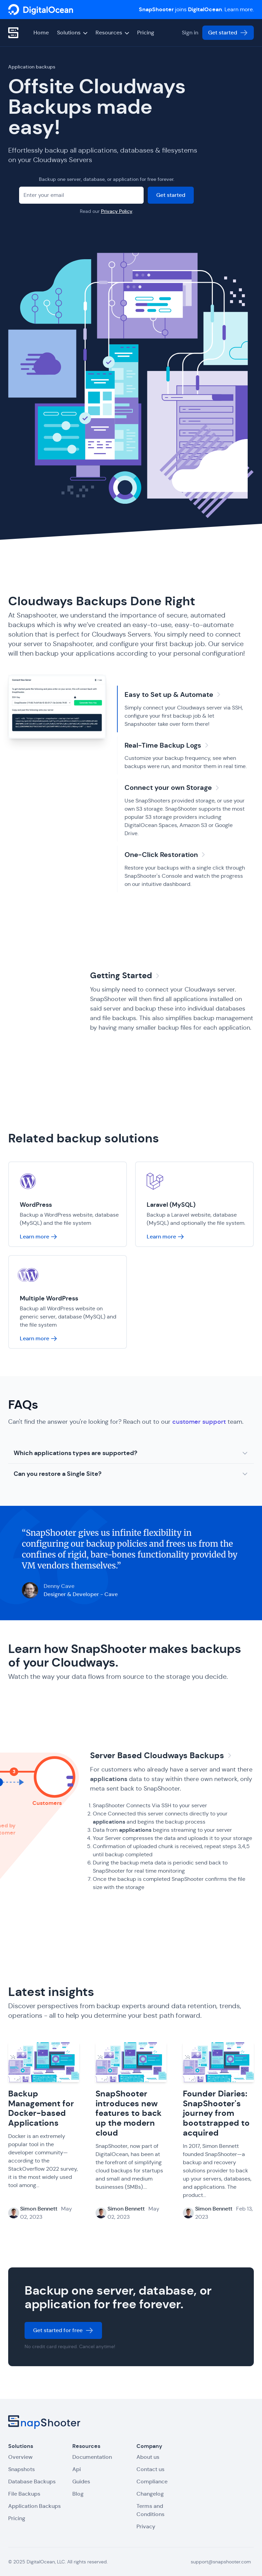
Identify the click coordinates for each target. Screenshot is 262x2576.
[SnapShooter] (40, 9)
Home (41, 32)
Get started (228, 33)
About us (147, 2457)
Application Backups (34, 2506)
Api (76, 2469)
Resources (112, 32)
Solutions (72, 32)
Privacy (145, 2526)
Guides (81, 2481)
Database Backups (32, 2481)
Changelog (150, 2493)
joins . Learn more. (196, 9)
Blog (78, 2493)
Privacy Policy (116, 211)
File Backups (24, 2493)
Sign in (190, 32)
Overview (20, 2457)
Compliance (152, 2481)
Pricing (145, 32)
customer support (199, 1421)
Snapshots (21, 2469)
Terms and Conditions (150, 2510)
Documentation (92, 2457)
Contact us (150, 2469)
